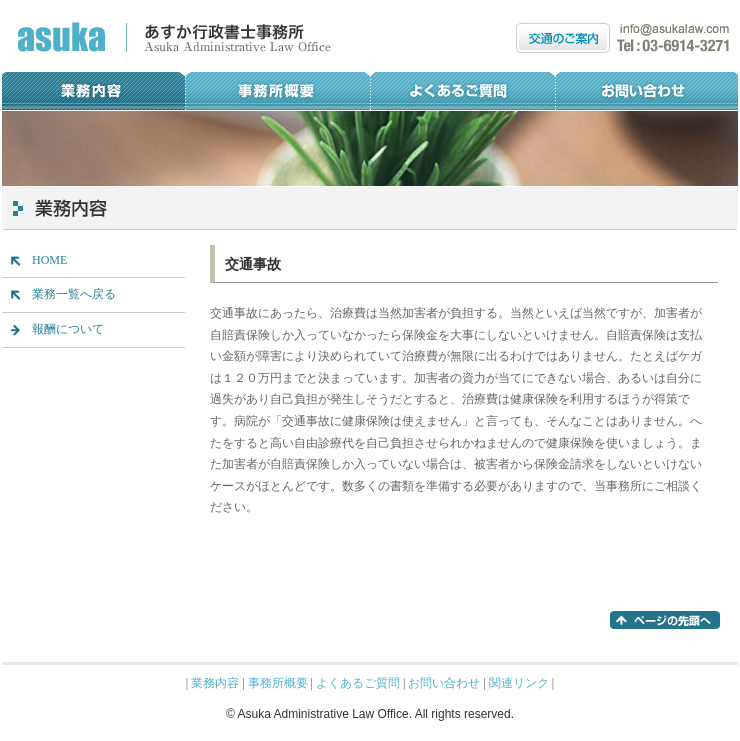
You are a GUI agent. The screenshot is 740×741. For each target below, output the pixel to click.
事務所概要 (277, 91)
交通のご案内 (563, 38)
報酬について (68, 329)
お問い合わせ (646, 91)
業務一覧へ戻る (74, 294)
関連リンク (519, 683)
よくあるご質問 (462, 91)
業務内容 (93, 91)
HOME (49, 260)
